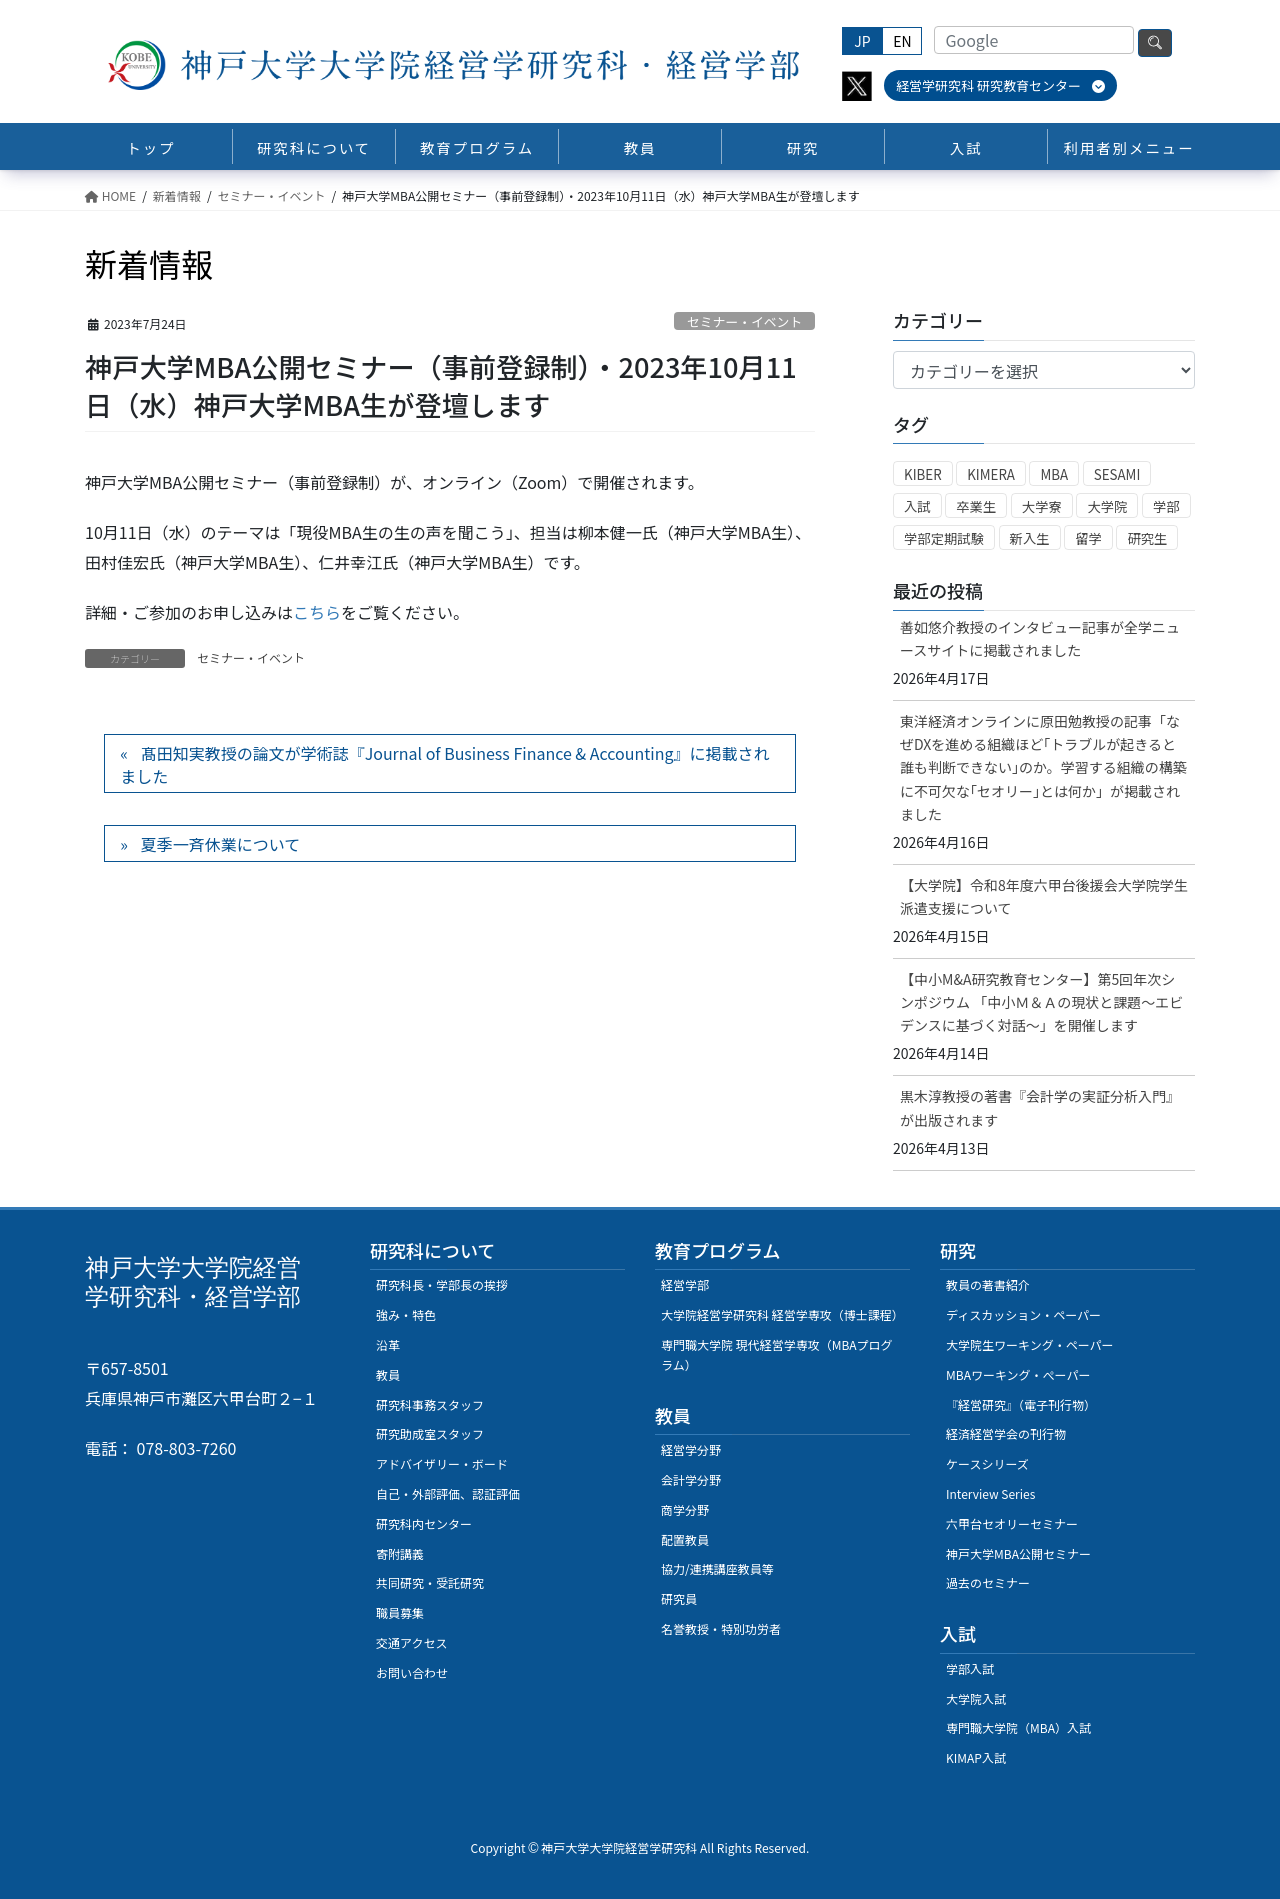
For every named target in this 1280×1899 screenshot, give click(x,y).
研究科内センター (424, 1523)
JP (862, 41)
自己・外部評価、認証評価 (448, 1493)
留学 (1088, 538)
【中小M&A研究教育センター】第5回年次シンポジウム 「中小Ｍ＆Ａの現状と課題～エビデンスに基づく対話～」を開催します (1041, 1002)
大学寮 (1042, 506)
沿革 (388, 1344)
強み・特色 (406, 1314)
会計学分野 (691, 1479)
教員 (388, 1374)
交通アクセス (411, 1642)
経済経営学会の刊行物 (1006, 1433)
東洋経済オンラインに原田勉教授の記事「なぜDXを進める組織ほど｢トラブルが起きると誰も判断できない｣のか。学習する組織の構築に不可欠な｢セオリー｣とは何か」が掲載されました (1043, 767)
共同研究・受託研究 (430, 1582)
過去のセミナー (988, 1582)
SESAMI (1117, 474)
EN (902, 41)
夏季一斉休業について (221, 844)
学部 (1166, 506)
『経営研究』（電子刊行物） (1021, 1404)
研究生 (1147, 538)
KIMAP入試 (976, 1757)
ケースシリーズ (987, 1463)
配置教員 (685, 1539)
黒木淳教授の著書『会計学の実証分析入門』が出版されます (1040, 1107)
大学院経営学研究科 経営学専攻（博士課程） (782, 1314)
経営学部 (685, 1284)
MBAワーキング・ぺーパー (1018, 1374)
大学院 (1107, 506)
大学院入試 (976, 1698)
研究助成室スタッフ (430, 1433)
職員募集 (400, 1612)
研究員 (679, 1598)
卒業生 (976, 506)
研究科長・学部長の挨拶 (442, 1284)
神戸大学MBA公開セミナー (1018, 1553)
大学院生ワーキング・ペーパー (1030, 1344)
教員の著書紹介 (988, 1284)
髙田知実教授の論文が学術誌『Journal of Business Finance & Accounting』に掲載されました (444, 764)
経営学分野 (691, 1449)
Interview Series (990, 1493)
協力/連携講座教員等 (717, 1568)
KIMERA (991, 474)
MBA (1054, 474)
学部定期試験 (944, 538)
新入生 (1030, 538)
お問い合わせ (412, 1672)
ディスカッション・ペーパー (1023, 1314)
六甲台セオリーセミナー (1012, 1523)
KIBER (923, 474)
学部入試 (970, 1668)
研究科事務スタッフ (430, 1404)
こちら (317, 612)
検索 (1155, 43)
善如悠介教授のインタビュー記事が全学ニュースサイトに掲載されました (1040, 638)
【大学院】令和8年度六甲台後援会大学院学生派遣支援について (1044, 896)
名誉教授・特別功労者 (721, 1628)
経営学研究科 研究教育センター (1000, 85)
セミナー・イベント (744, 321)
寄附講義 (400, 1553)
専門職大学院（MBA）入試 (1018, 1727)
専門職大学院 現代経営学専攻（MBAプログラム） (777, 1354)
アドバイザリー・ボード (442, 1463)
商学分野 (685, 1509)
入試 (917, 506)
